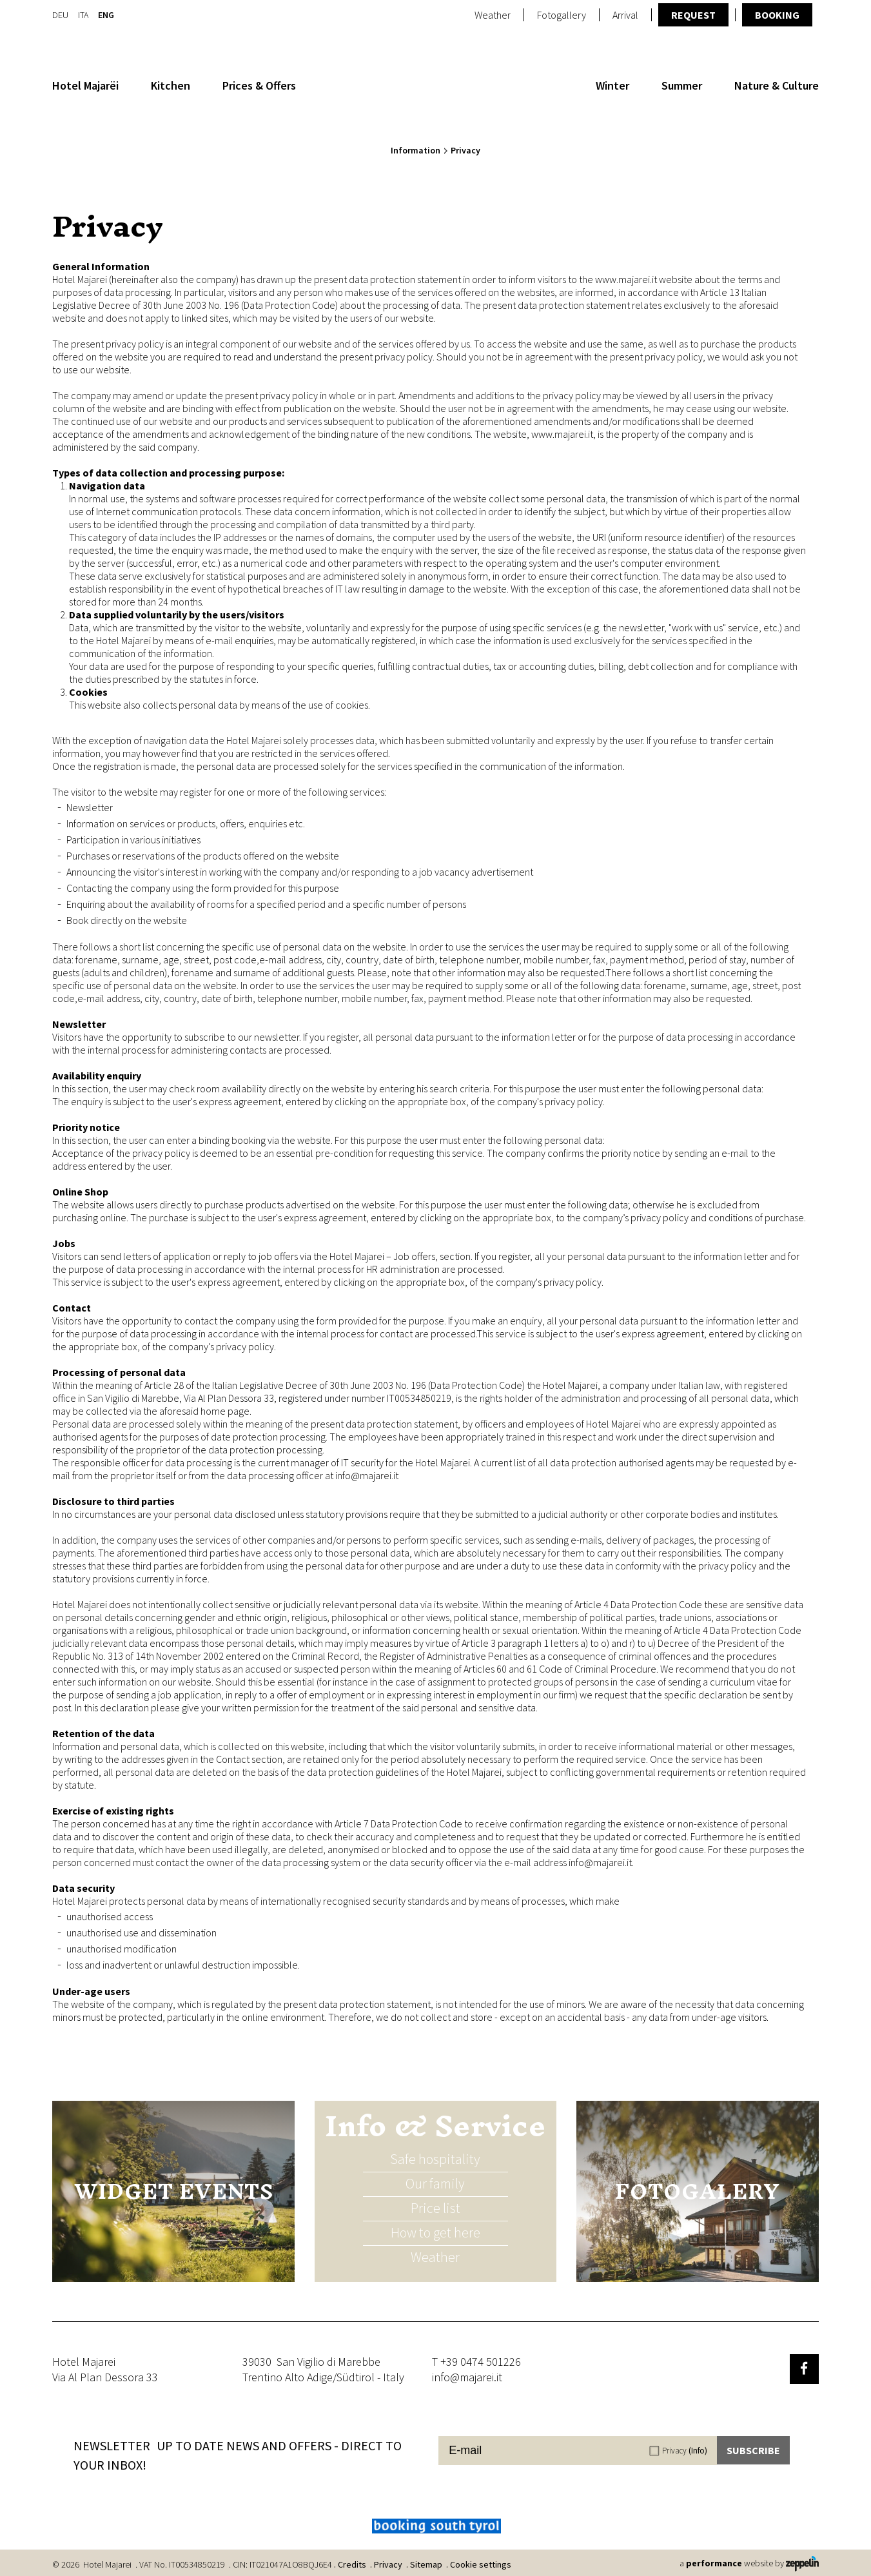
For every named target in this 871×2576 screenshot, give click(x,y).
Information (415, 150)
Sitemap (426, 2564)
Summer (681, 85)
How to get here (435, 2232)
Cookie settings (480, 2564)
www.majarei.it (626, 279)
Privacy (684, 2450)
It (83, 14)
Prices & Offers (259, 85)
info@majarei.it (366, 1475)
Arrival (625, 14)
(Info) (698, 2450)
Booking (777, 14)
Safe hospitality (435, 2159)
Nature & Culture (776, 85)
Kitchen (170, 85)
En (106, 14)
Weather (493, 14)
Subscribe (753, 2450)
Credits (352, 2564)
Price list (435, 2208)
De (60, 14)
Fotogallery (561, 14)
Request (693, 14)
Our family (435, 2183)
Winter (612, 85)
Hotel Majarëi (85, 85)
